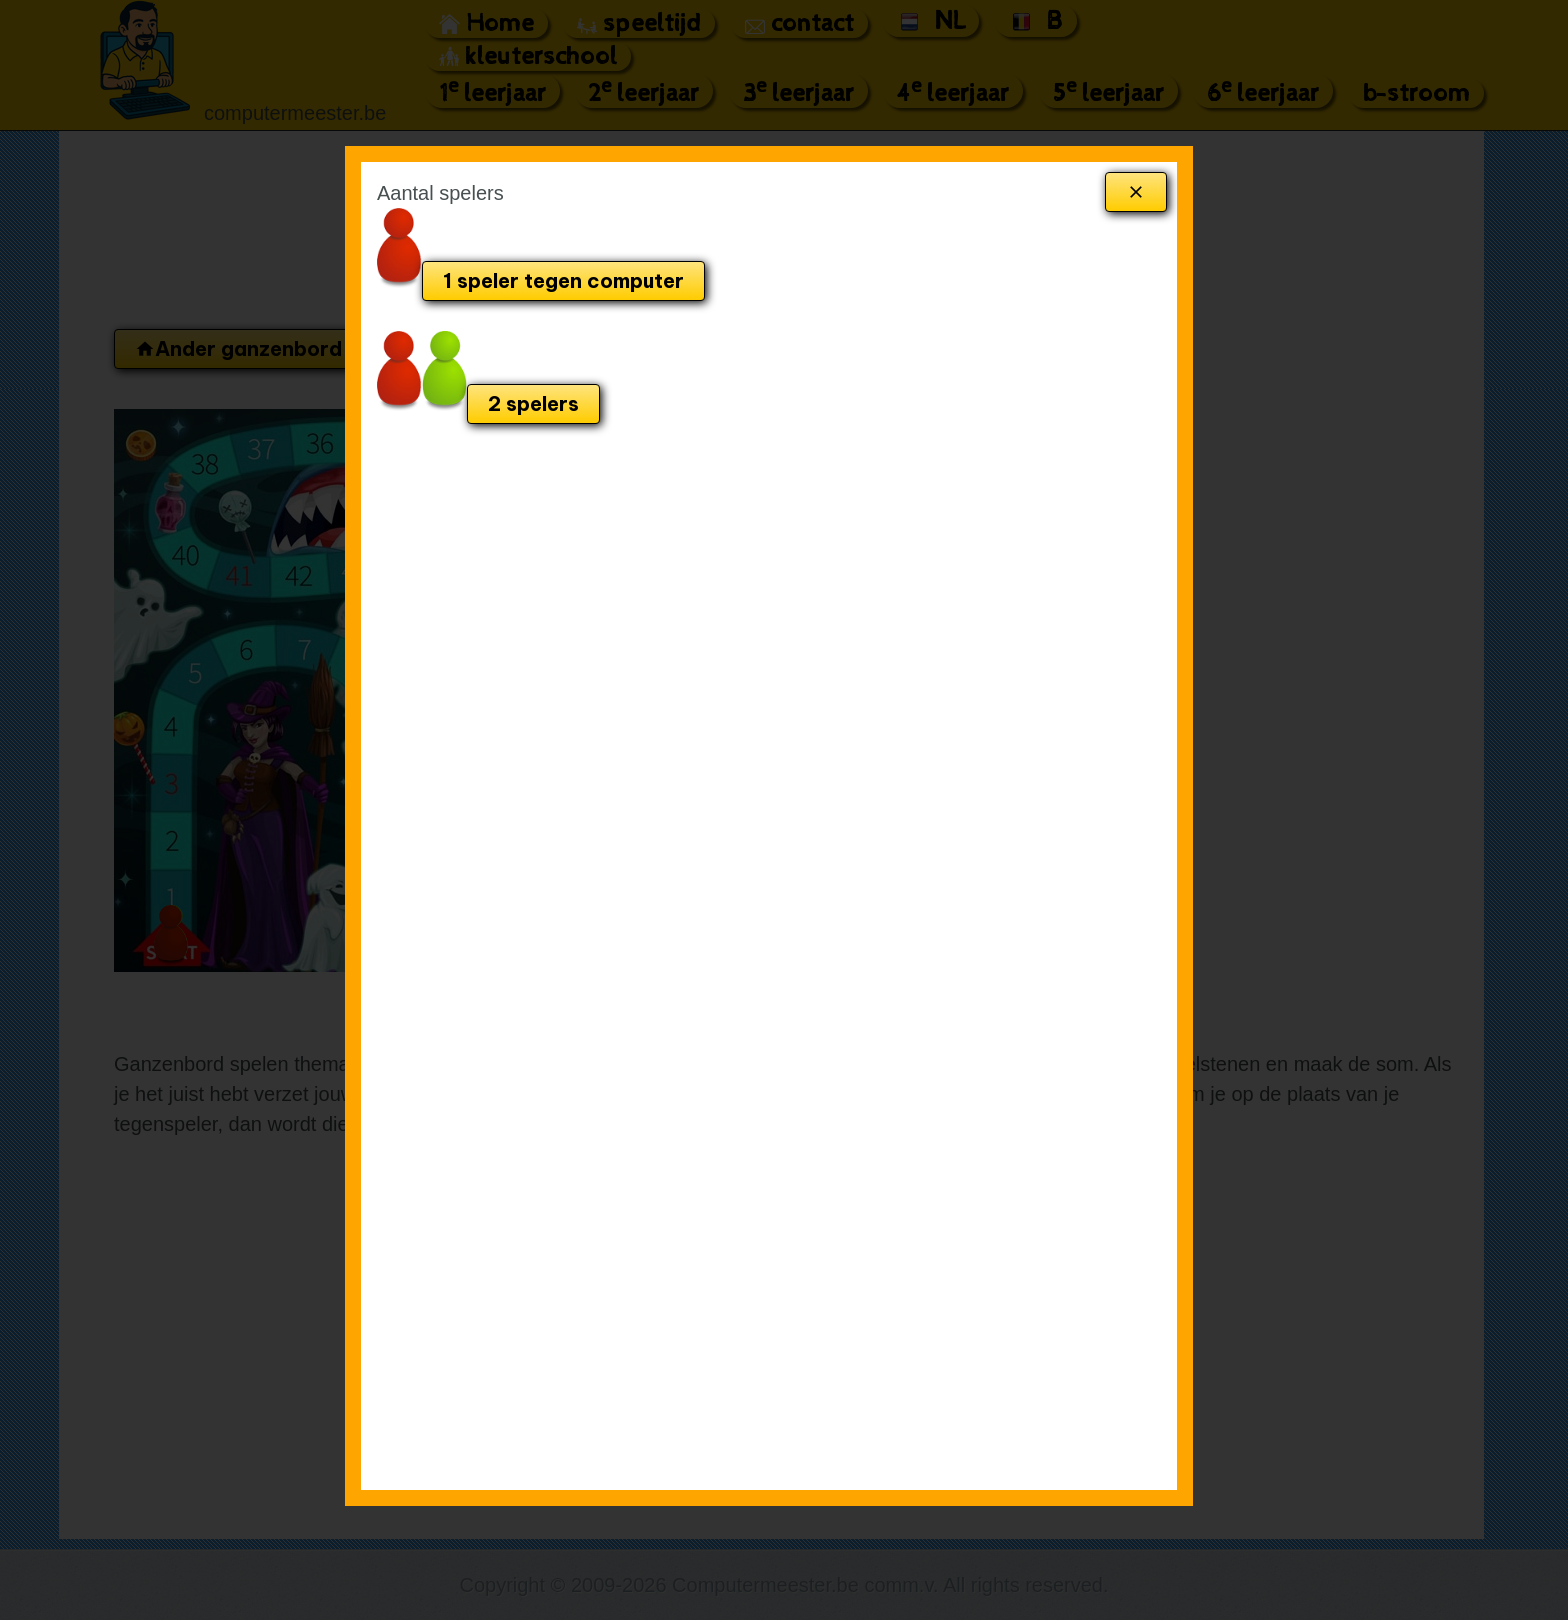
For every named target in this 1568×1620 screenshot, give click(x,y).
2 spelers (533, 403)
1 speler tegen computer (563, 280)
